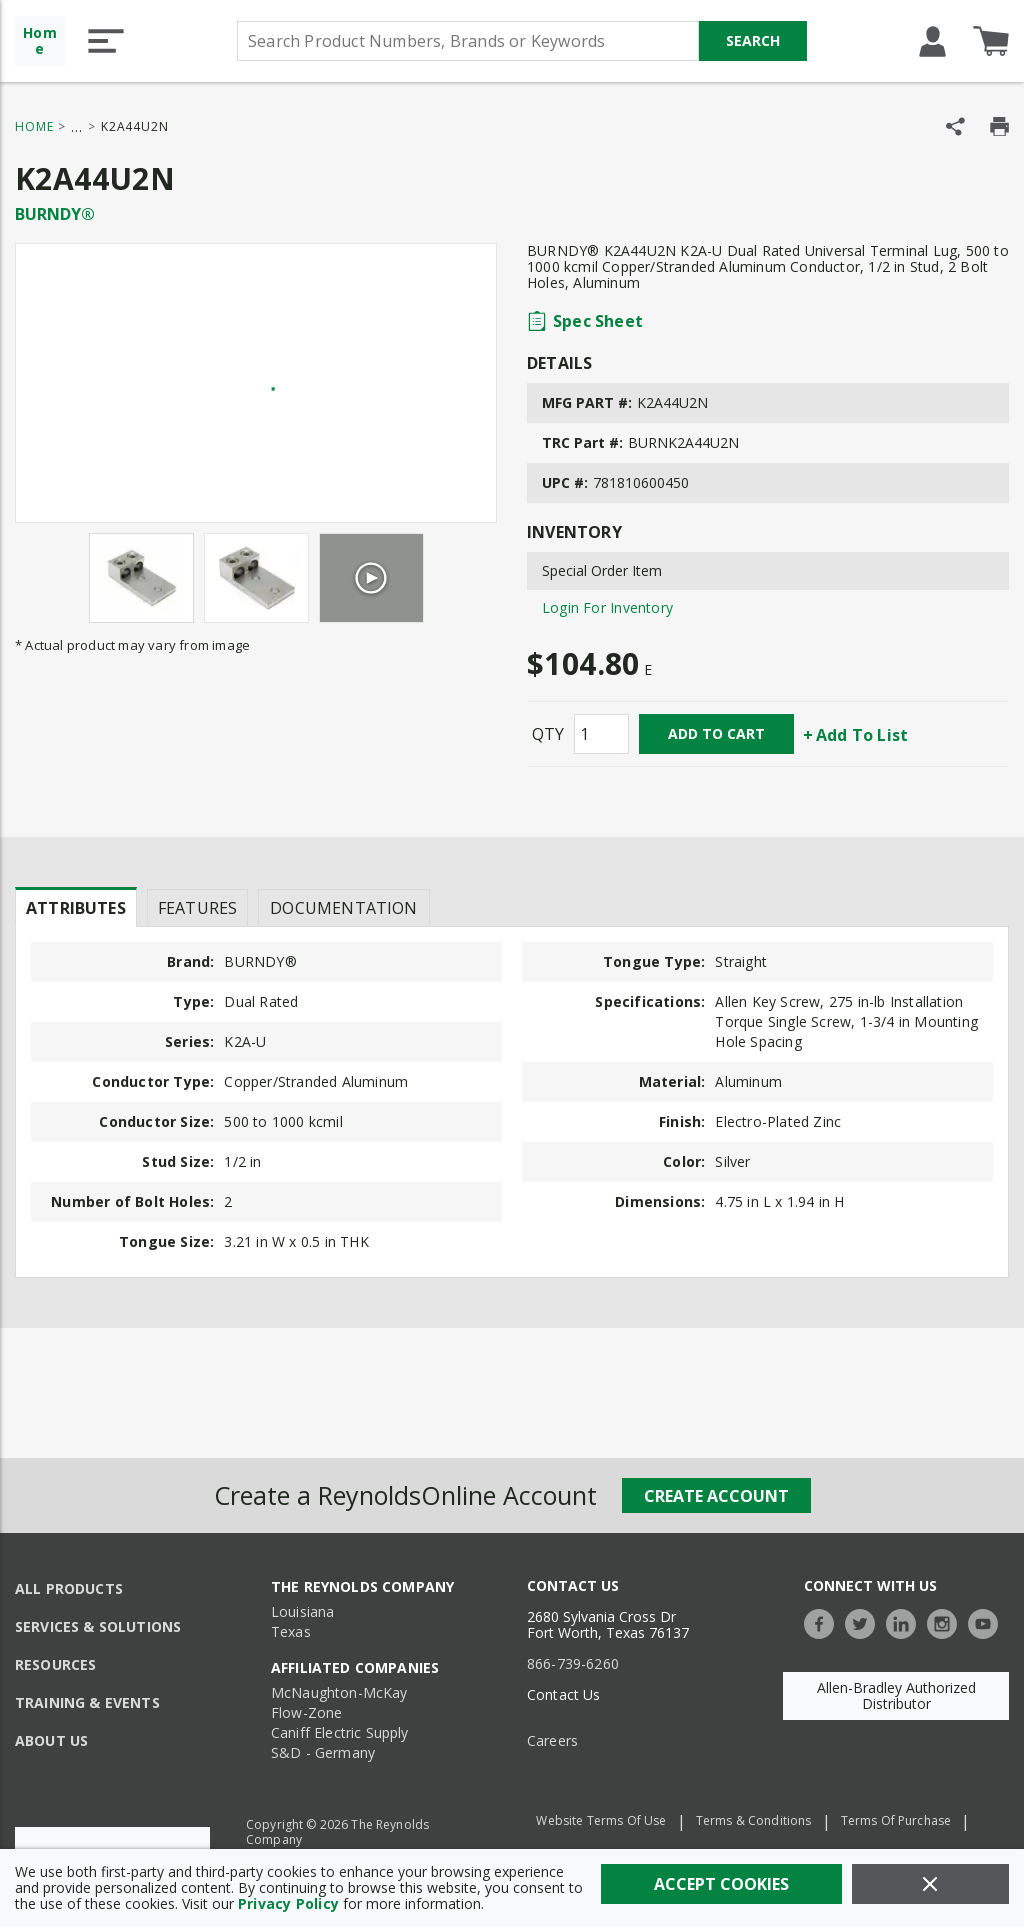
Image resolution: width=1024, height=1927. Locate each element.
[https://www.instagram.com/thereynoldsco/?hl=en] (947, 1621)
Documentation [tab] (343, 908)
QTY (548, 734)
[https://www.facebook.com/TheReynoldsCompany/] (824, 1621)
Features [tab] (197, 908)
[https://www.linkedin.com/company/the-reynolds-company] (906, 1621)
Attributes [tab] (76, 908)
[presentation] (76, 907)
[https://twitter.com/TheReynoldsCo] (865, 1621)
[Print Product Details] (999, 126)
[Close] (930, 1884)
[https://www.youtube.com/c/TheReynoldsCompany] (988, 1621)
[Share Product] (955, 126)
